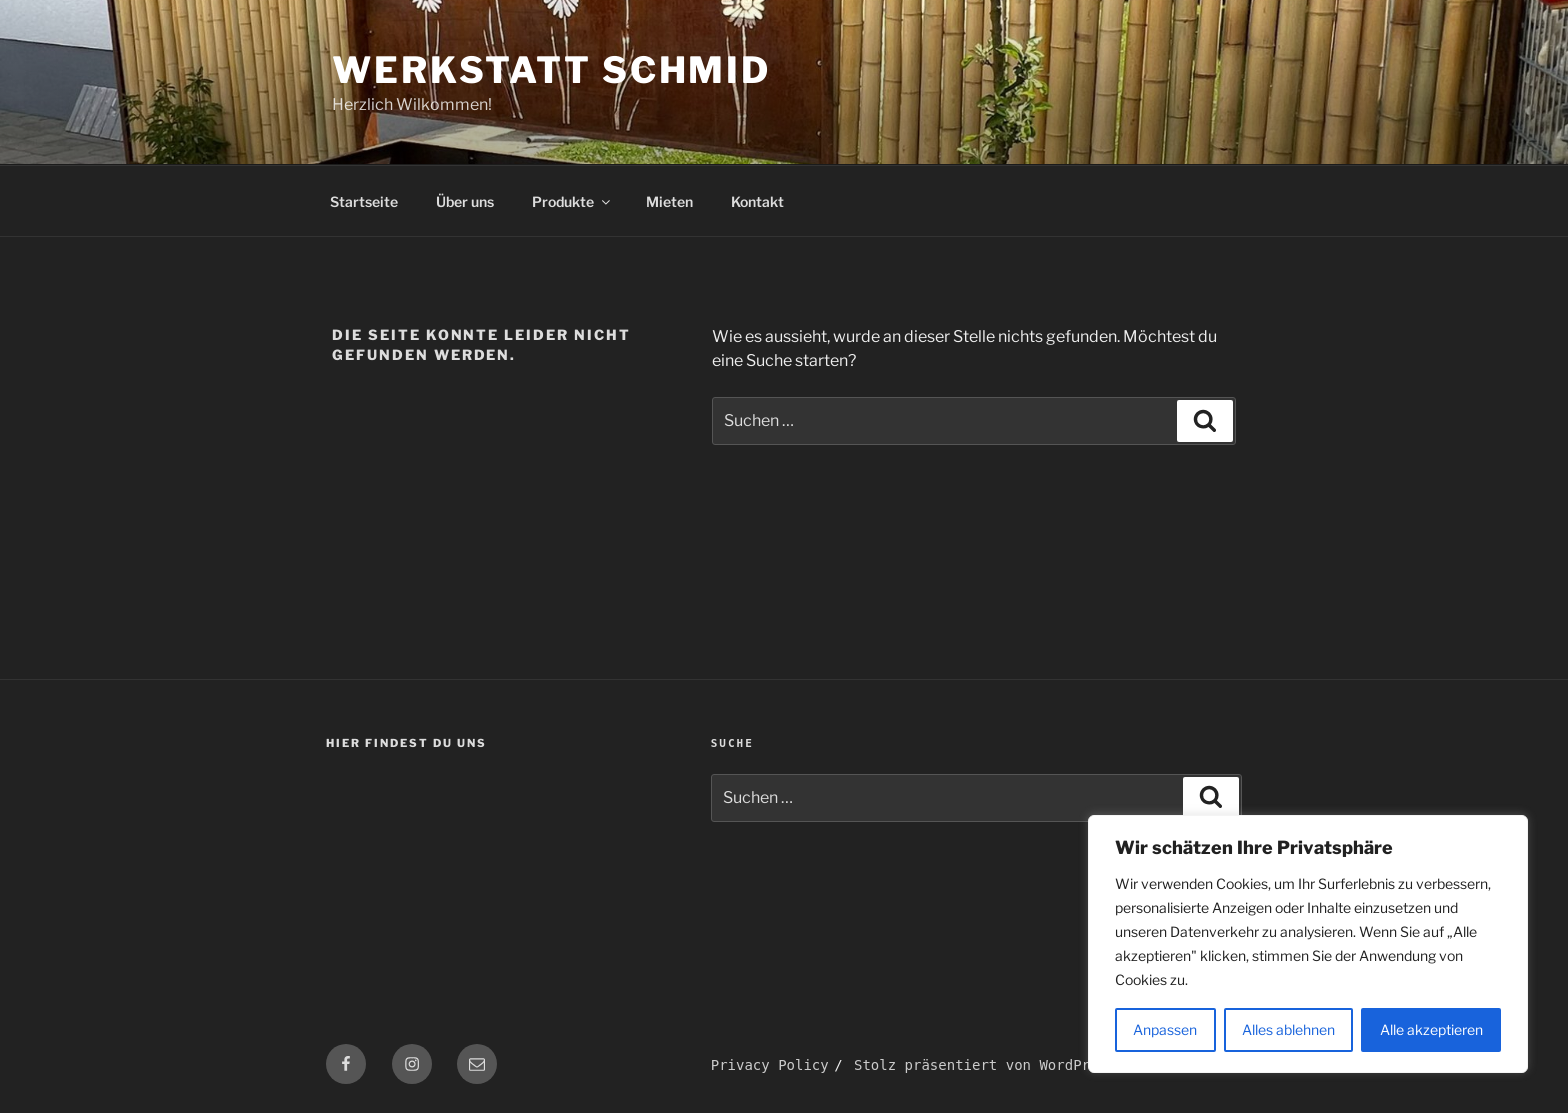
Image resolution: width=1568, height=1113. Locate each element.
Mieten (669, 201)
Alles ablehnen (1288, 1029)
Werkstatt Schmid (551, 70)
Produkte (572, 201)
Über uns (465, 201)
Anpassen (1165, 1029)
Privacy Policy (770, 1065)
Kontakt (757, 201)
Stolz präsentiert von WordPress (984, 1065)
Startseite (364, 201)
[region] (1308, 944)
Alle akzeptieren (1431, 1029)
